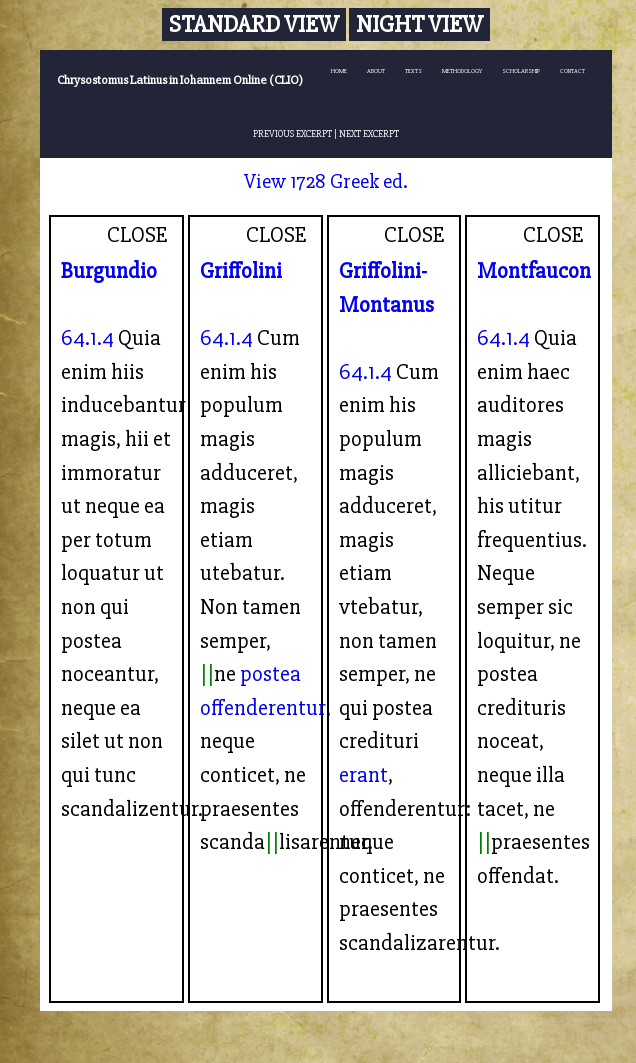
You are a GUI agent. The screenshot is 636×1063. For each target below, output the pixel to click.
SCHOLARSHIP (521, 71)
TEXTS (413, 71)
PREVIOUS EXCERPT (292, 134)
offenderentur (263, 708)
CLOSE (137, 235)
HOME (339, 71)
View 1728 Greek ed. (326, 181)
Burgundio (109, 271)
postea (270, 674)
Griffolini (241, 271)
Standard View (254, 24)
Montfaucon (534, 271)
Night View (419, 24)
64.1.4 (87, 338)
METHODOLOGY (462, 71)
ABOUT (376, 71)
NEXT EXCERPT (369, 134)
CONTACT (572, 71)
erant (363, 775)
